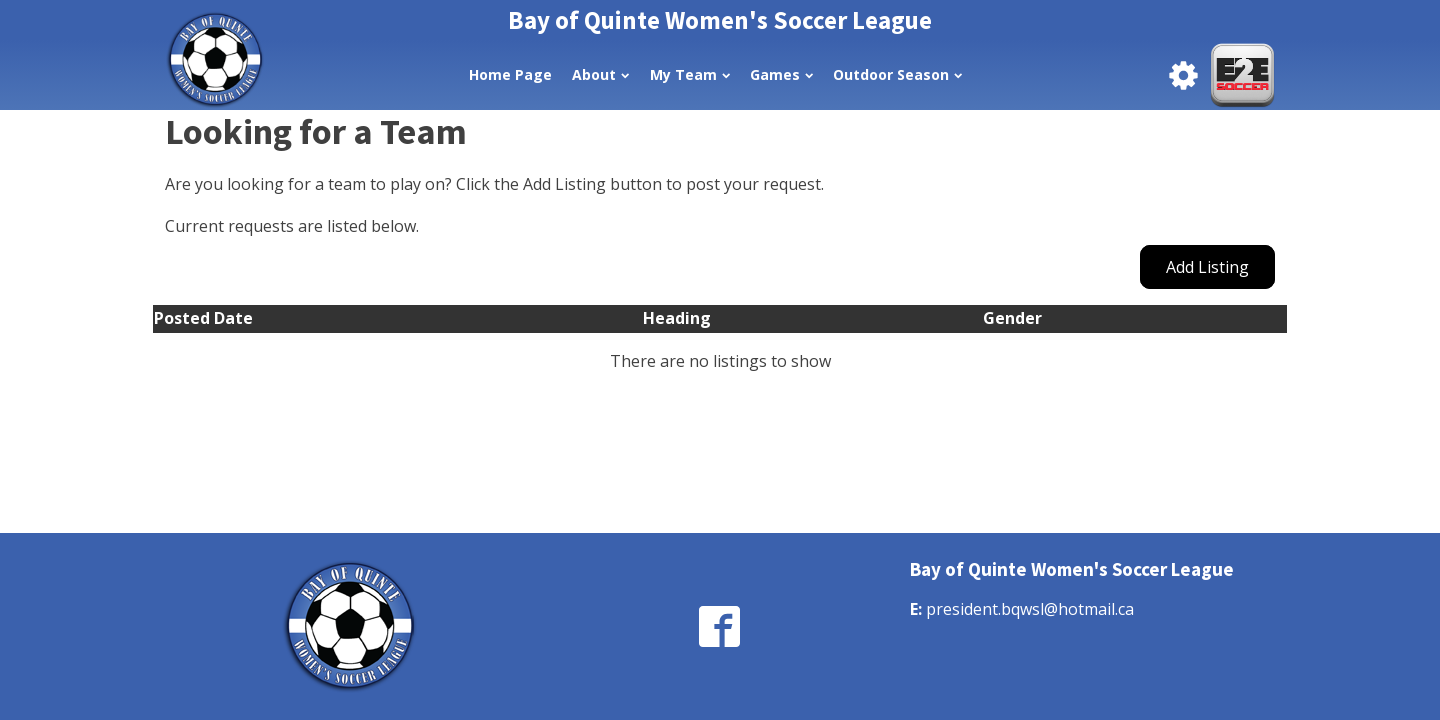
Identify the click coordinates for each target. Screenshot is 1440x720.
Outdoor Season (897, 74)
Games (781, 74)
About (600, 74)
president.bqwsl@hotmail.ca (1030, 609)
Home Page (510, 74)
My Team (690, 74)
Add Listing (1207, 267)
